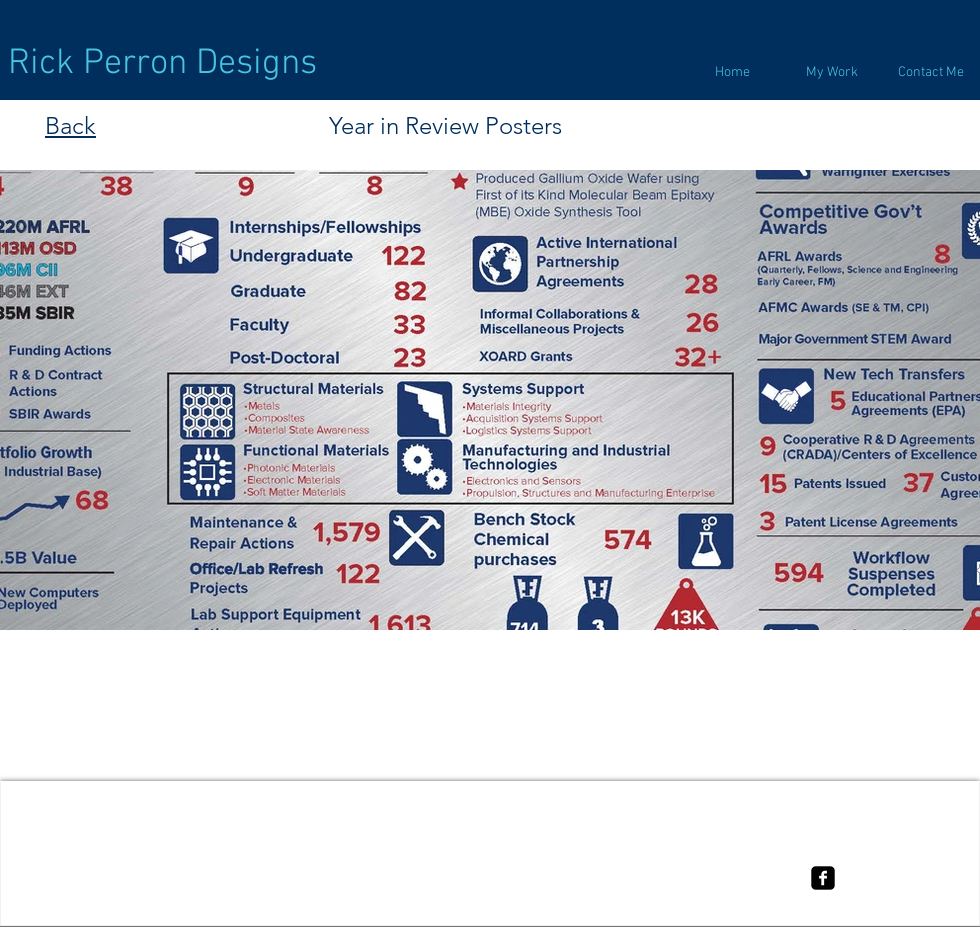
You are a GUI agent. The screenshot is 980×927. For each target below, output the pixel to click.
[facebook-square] (823, 878)
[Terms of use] (490, 866)
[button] (831, 73)
